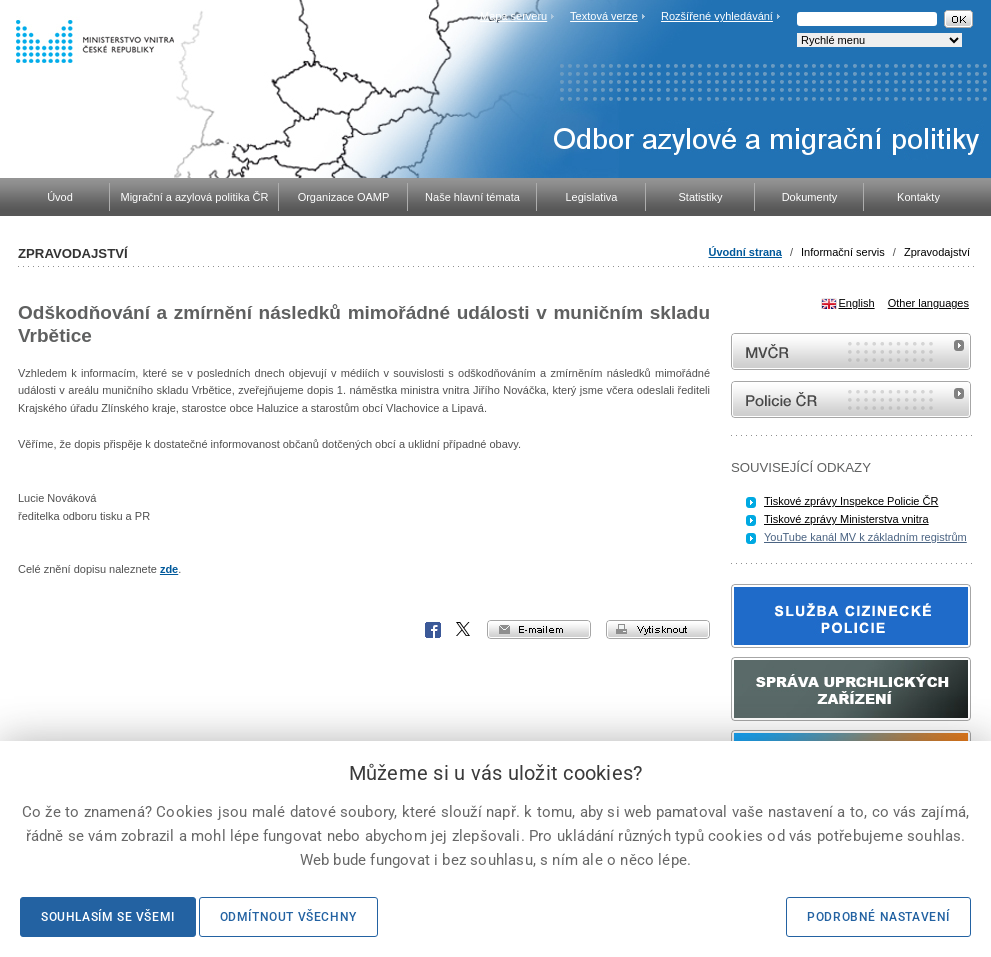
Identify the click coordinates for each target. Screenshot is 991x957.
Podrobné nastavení (878, 917)
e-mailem (539, 629)
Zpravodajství (937, 252)
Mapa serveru (513, 16)
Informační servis (843, 252)
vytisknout (658, 629)
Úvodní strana (745, 252)
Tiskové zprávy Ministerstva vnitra (846, 519)
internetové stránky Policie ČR (851, 399)
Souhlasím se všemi (108, 917)
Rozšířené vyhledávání (717, 16)
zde (169, 569)
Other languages (928, 303)
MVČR (851, 351)
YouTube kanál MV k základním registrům (865, 537)
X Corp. (464, 630)
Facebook (433, 630)
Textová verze (604, 16)
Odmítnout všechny (288, 917)
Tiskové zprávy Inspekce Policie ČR (851, 501)
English (857, 303)
